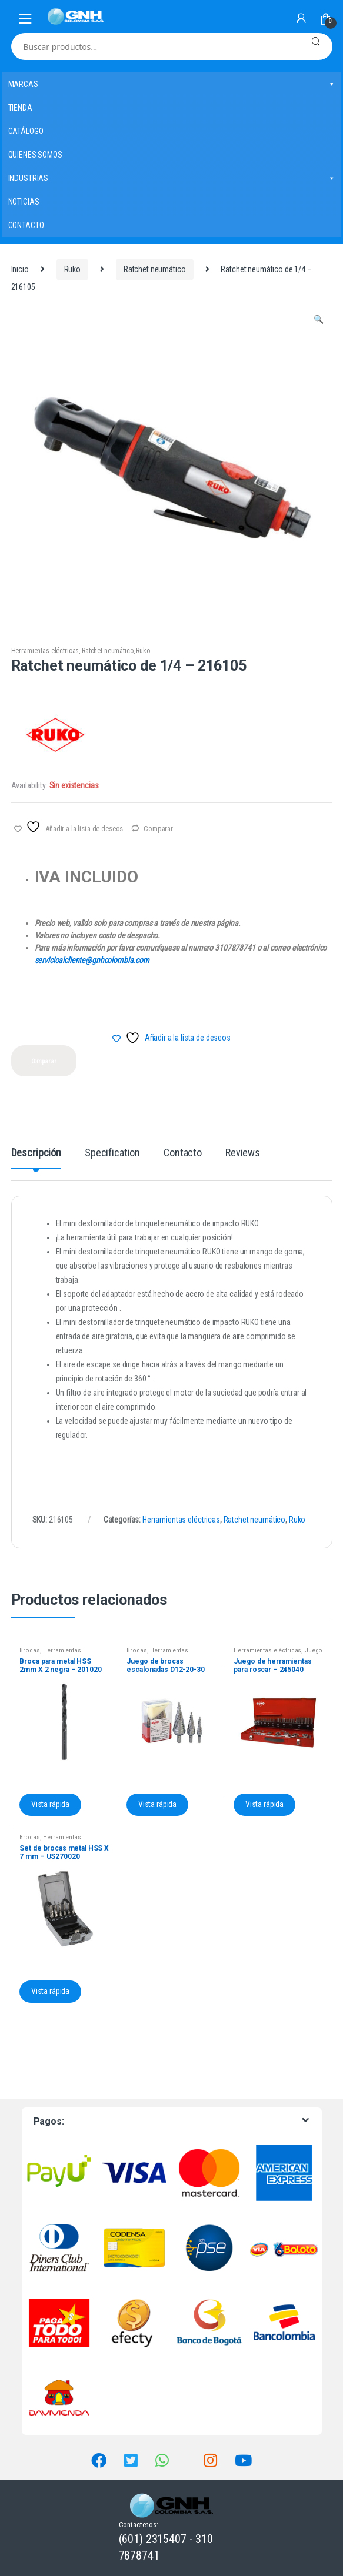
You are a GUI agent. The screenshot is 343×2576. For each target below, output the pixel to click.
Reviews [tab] (242, 1153)
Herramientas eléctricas (45, 651)
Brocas (29, 1650)
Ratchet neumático (155, 269)
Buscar (315, 46)
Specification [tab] (112, 1153)
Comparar (158, 828)
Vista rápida (50, 1804)
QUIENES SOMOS (35, 154)
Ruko (72, 269)
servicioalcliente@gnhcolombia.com (92, 960)
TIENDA (20, 107)
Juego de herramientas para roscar (278, 1654)
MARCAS (171, 84)
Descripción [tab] (36, 1153)
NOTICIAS (23, 201)
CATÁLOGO (26, 131)
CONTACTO (26, 225)
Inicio (20, 269)
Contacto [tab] (183, 1153)
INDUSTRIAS (171, 178)
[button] (319, 321)
